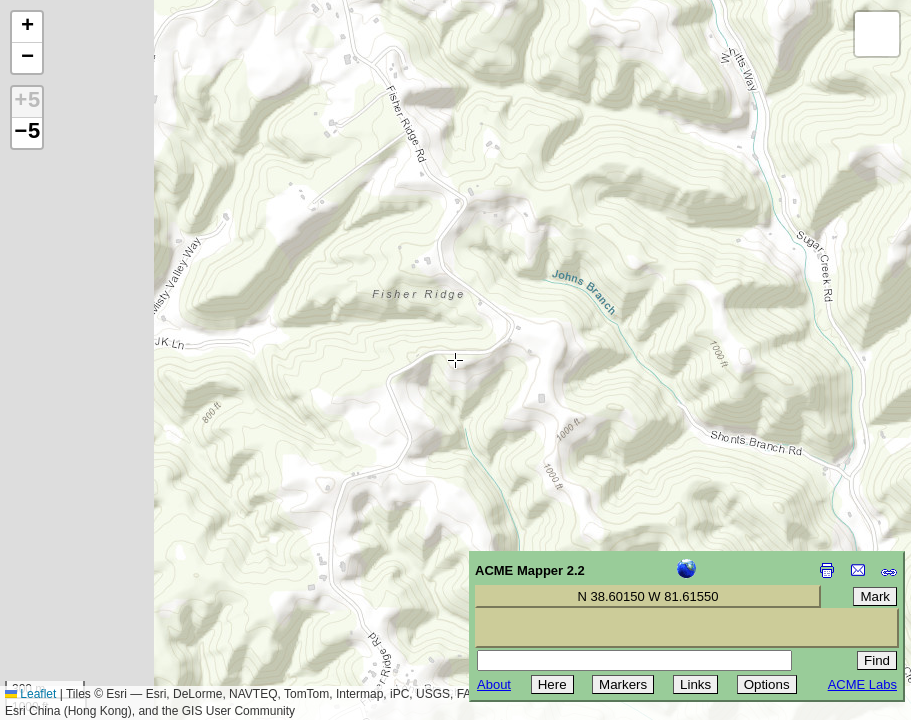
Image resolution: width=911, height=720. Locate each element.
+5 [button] (27, 102)
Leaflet (30, 694)
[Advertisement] (106, 578)
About (494, 684)
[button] (27, 27)
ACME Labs (862, 684)
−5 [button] (27, 133)
